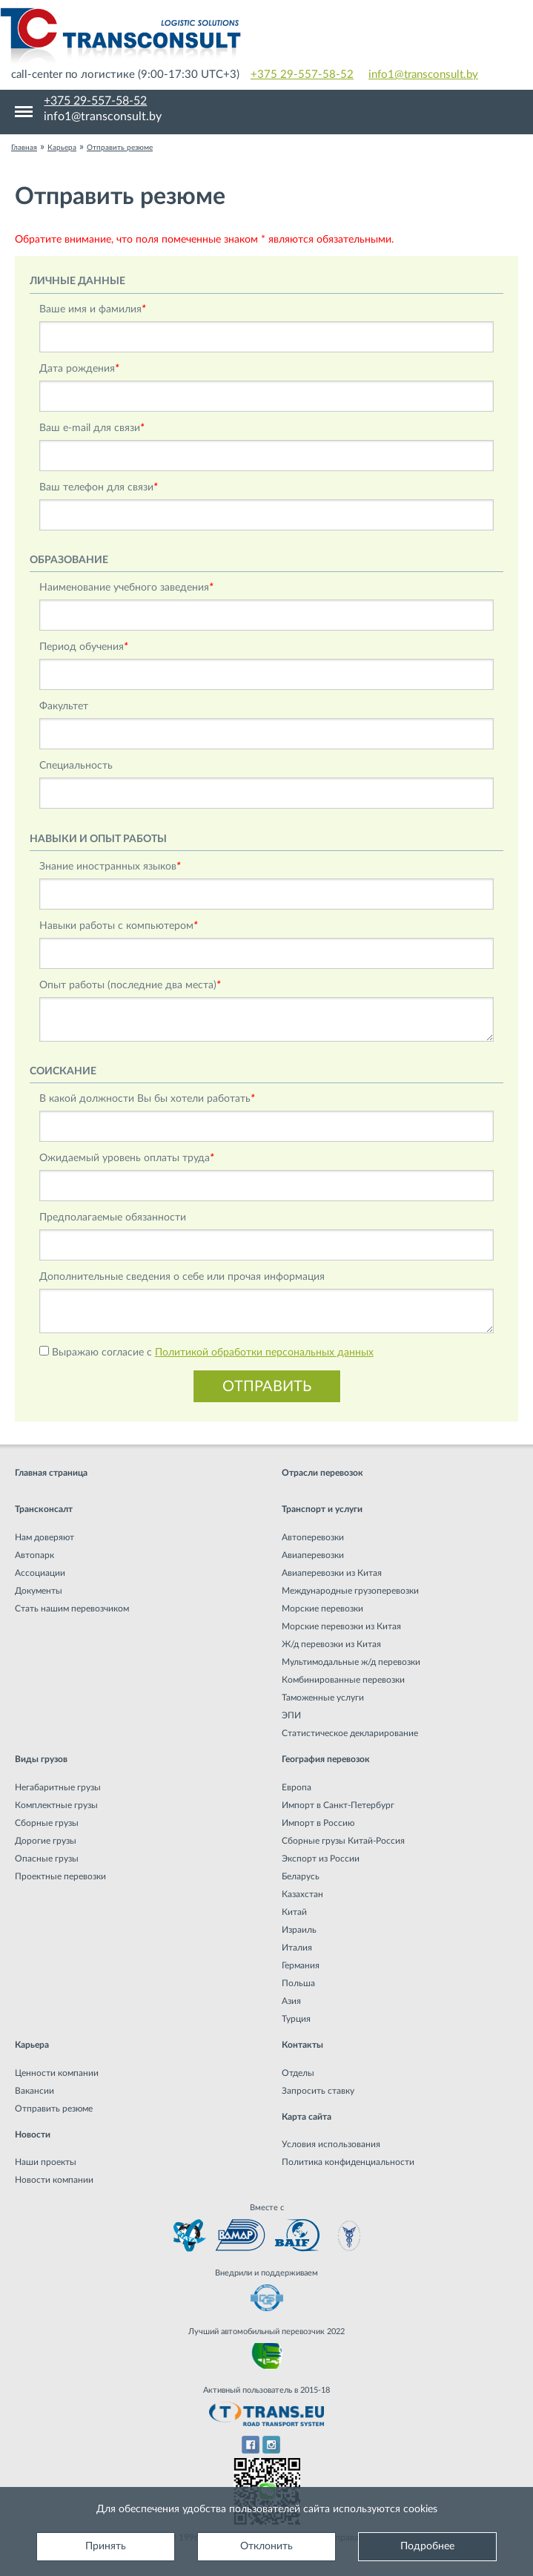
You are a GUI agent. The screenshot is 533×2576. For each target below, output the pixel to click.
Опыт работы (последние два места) (130, 985)
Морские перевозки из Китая (341, 1626)
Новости (32, 2134)
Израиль (299, 1929)
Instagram (271, 2444)
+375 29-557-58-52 (302, 74)
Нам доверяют (44, 1537)
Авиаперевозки (313, 1555)
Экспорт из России (321, 1858)
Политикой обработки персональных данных (264, 1352)
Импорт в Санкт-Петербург (338, 1805)
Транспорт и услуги (322, 1509)
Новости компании (54, 2179)
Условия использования (331, 2144)
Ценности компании (57, 2073)
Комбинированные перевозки (343, 1679)
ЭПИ (291, 1715)
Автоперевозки (313, 1537)
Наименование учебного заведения (126, 587)
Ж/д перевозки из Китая (331, 1644)
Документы (38, 1590)
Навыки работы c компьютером (118, 926)
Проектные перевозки (60, 1876)
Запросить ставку (318, 2090)
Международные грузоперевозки (350, 1590)
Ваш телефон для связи (98, 487)
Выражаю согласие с (213, 1352)
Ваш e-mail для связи (92, 428)
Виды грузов (41, 1759)
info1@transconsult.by (423, 74)
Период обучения (83, 647)
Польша (298, 1983)
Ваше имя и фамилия (92, 309)
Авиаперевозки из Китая (332, 1572)
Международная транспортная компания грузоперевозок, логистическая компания (266, 37)
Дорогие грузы (45, 1840)
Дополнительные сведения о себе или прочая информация (182, 1277)
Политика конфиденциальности (348, 2162)
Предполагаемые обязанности (112, 1217)
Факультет (63, 706)
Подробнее (427, 2546)
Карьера (32, 2044)
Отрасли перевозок (322, 1472)
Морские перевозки (322, 1608)
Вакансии (34, 2090)
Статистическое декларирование (350, 1733)
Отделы (298, 2073)
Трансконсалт (44, 1509)
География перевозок (326, 1759)
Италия (297, 1947)
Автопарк (34, 1555)
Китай (294, 1912)
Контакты (302, 2044)
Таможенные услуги (323, 1697)
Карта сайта (306, 2116)
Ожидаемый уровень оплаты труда (126, 1158)
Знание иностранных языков (110, 866)
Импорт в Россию (318, 1822)
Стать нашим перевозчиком (72, 1608)
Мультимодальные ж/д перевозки (351, 1661)
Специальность (76, 765)
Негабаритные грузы (58, 1787)
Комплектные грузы (56, 1805)
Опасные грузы (47, 1858)
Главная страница (51, 1472)
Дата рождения (79, 369)
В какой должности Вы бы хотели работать (147, 1099)
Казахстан (302, 1894)
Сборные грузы (47, 1822)
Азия (291, 2001)
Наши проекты (45, 2162)
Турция (296, 2018)
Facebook (250, 2444)
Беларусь (301, 1876)
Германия (301, 1965)
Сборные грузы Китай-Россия (343, 1840)
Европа (296, 1787)
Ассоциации (40, 1572)
